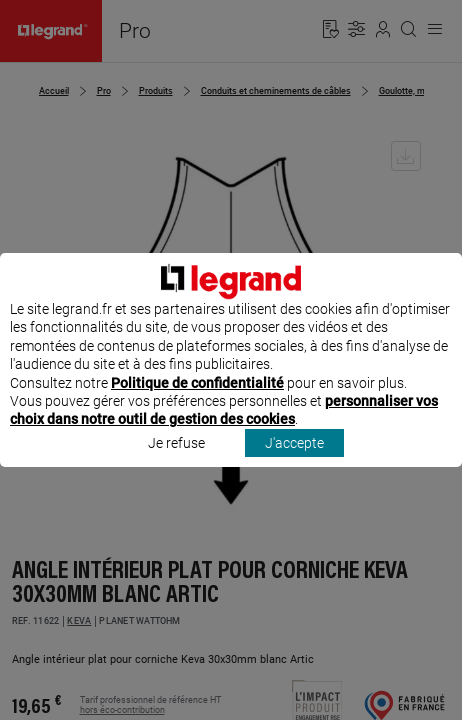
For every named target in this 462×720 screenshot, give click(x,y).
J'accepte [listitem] (294, 461)
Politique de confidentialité (197, 401)
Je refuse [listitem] (176, 461)
